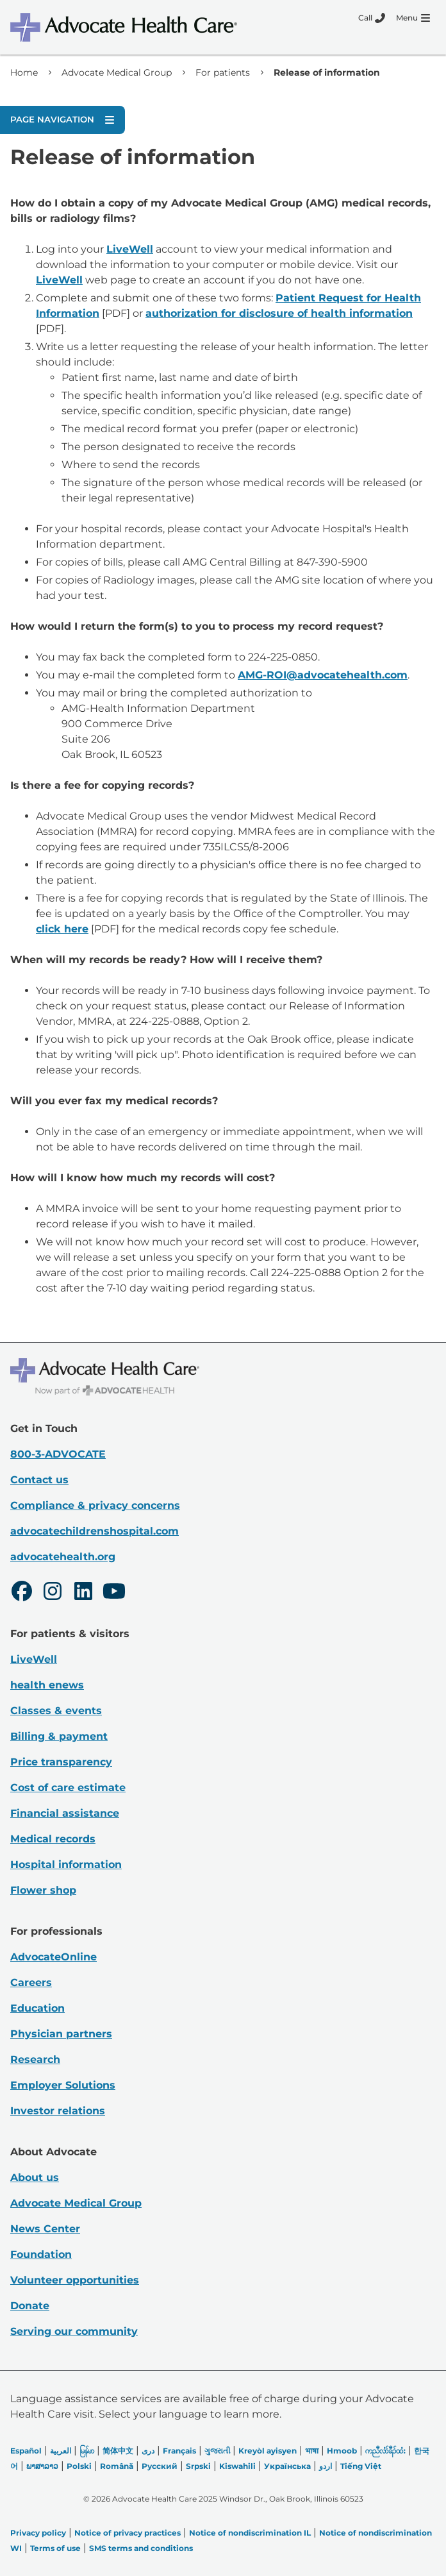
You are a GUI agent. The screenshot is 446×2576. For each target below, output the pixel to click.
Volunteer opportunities (74, 2280)
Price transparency (61, 1762)
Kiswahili (237, 2466)
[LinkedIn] (83, 1593)
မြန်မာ (86, 2450)
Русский (160, 2466)
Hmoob (342, 2450)
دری (148, 2450)
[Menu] (413, 18)
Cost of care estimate (68, 1787)
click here (62, 929)
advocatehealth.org (62, 1557)
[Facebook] (22, 1593)
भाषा (311, 2450)
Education (37, 2008)
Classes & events (56, 1711)
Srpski (198, 2466)
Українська (287, 2466)
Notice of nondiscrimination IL (250, 2533)
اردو (325, 2466)
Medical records (52, 1839)
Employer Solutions (62, 2085)
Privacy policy (38, 2533)
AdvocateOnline (53, 1957)
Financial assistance (64, 1813)
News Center (45, 2229)
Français (179, 2450)
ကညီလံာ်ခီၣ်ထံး (385, 2450)
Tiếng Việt (360, 2466)
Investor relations (57, 2111)
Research (35, 2059)
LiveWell (129, 249)
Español (26, 2450)
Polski (79, 2466)
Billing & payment (59, 1736)
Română (116, 2466)
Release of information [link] (327, 72)
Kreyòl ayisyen (267, 2450)
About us (34, 2177)
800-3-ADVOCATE (58, 1454)
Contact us (39, 1480)
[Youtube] (114, 1593)
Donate (29, 2306)
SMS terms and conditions (141, 2548)
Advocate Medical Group (117, 72)
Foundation (41, 2254)
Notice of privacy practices (127, 2533)
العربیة (60, 2450)
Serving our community (74, 2331)
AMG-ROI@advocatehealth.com (323, 675)
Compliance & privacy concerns (95, 1505)
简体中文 (118, 2450)
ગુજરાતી (217, 2450)
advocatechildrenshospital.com (94, 1531)
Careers (31, 1982)
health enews (47, 1685)
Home (24, 72)
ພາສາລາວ (42, 2466)
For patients (222, 72)
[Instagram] (52, 1593)
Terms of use (55, 2548)
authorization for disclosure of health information (279, 313)
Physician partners (61, 2034)
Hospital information (66, 1864)
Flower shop (43, 1890)
